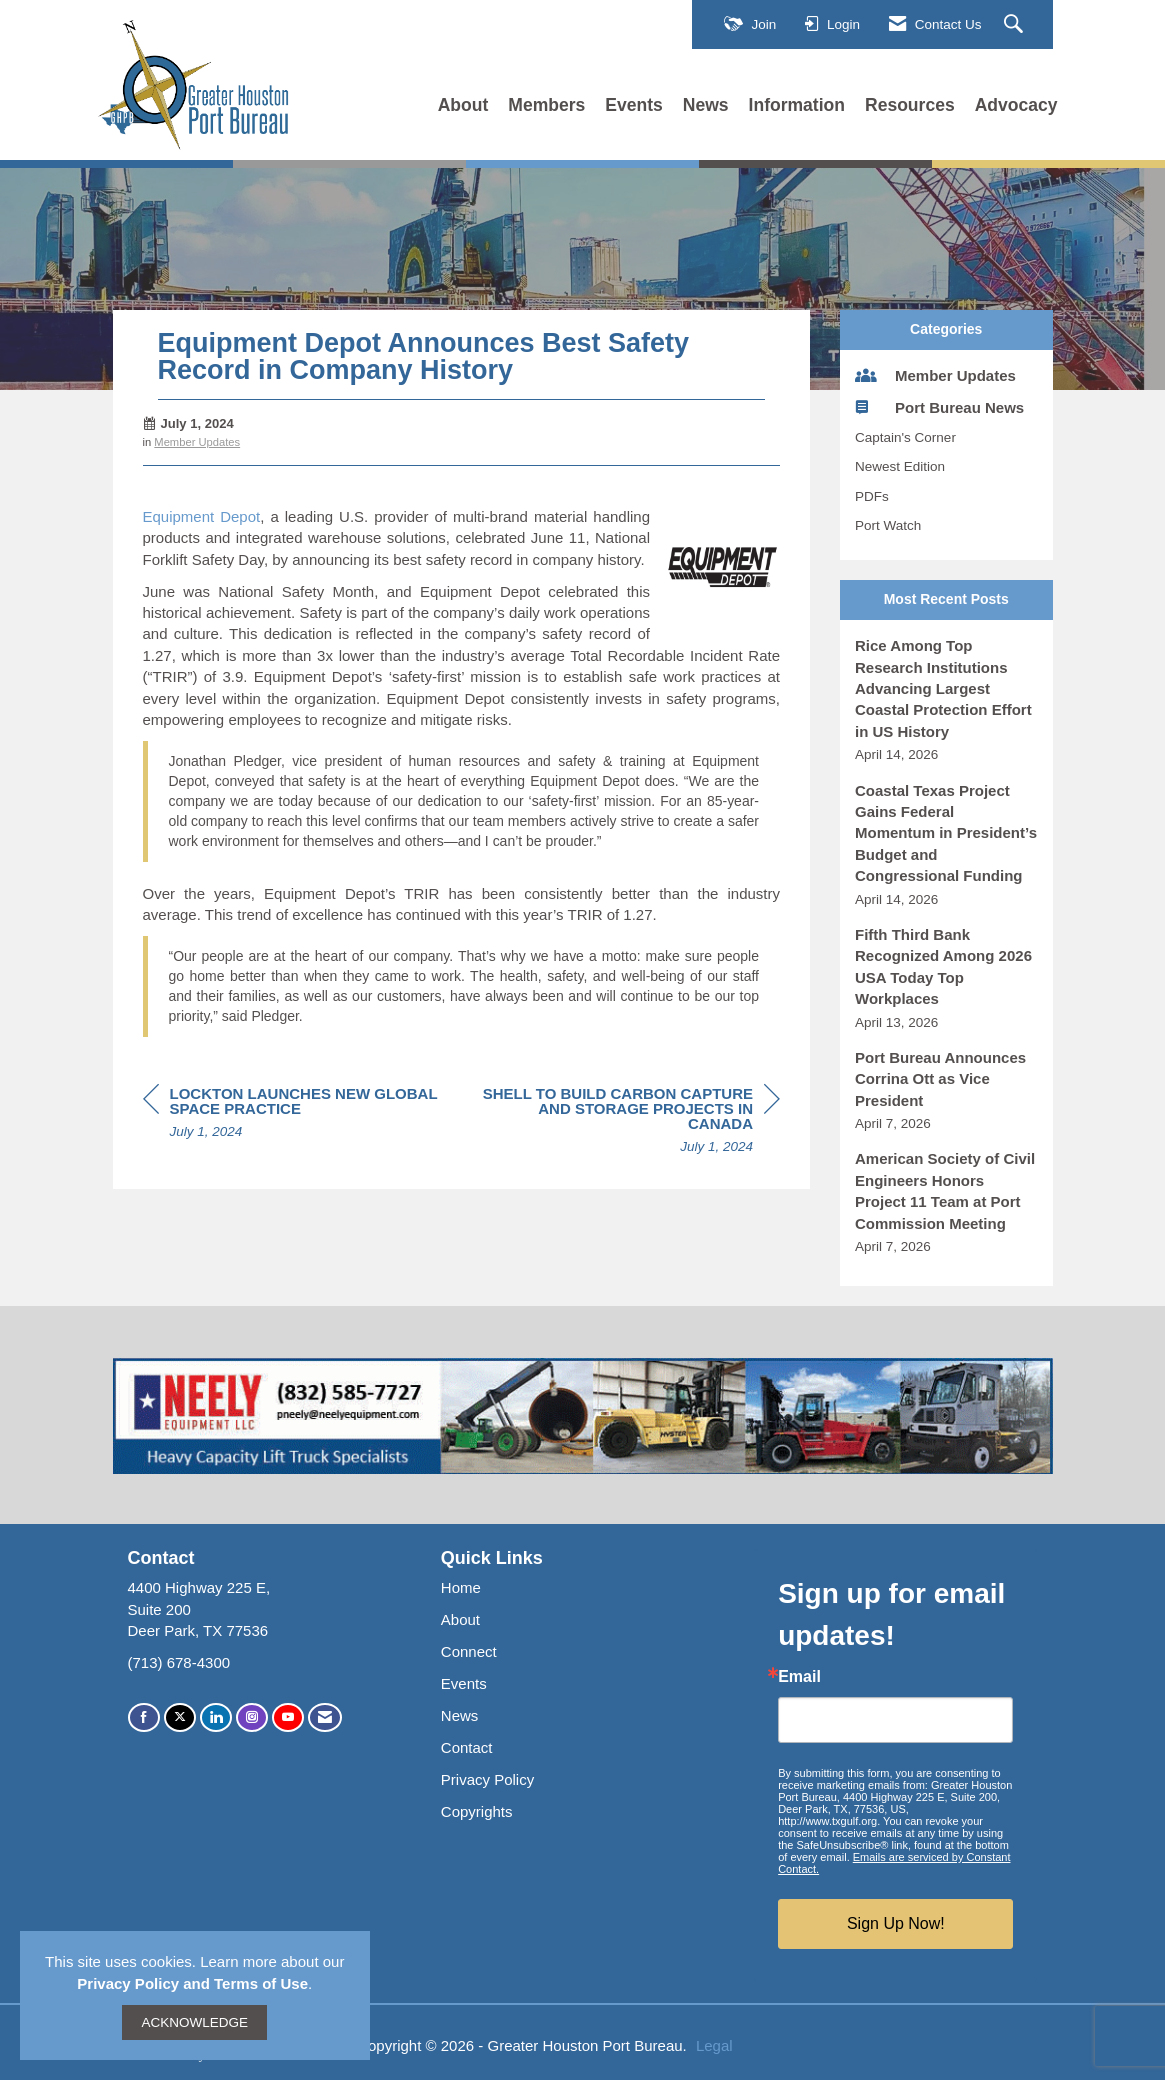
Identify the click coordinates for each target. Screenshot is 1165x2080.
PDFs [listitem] (872, 496)
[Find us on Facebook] (144, 1717)
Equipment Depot (202, 516)
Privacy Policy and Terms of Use (192, 1983)
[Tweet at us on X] (180, 1717)
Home (461, 1587)
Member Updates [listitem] (935, 375)
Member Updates (197, 442)
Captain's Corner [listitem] (905, 437)
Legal (714, 2045)
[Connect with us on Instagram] (252, 1717)
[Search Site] (1016, 25)
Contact (467, 1747)
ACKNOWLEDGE (194, 2022)
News (706, 105)
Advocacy (1016, 105)
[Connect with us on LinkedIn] (216, 1717)
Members (546, 105)
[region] (630, 1123)
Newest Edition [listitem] (900, 466)
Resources (910, 105)
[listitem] (946, 699)
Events (634, 105)
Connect (469, 1651)
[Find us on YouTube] (288, 1717)
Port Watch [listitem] (888, 525)
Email (799, 1677)
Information (797, 105)
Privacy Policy (487, 1779)
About (463, 105)
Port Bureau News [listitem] (939, 407)
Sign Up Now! (896, 1923)
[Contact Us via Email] (325, 1717)
